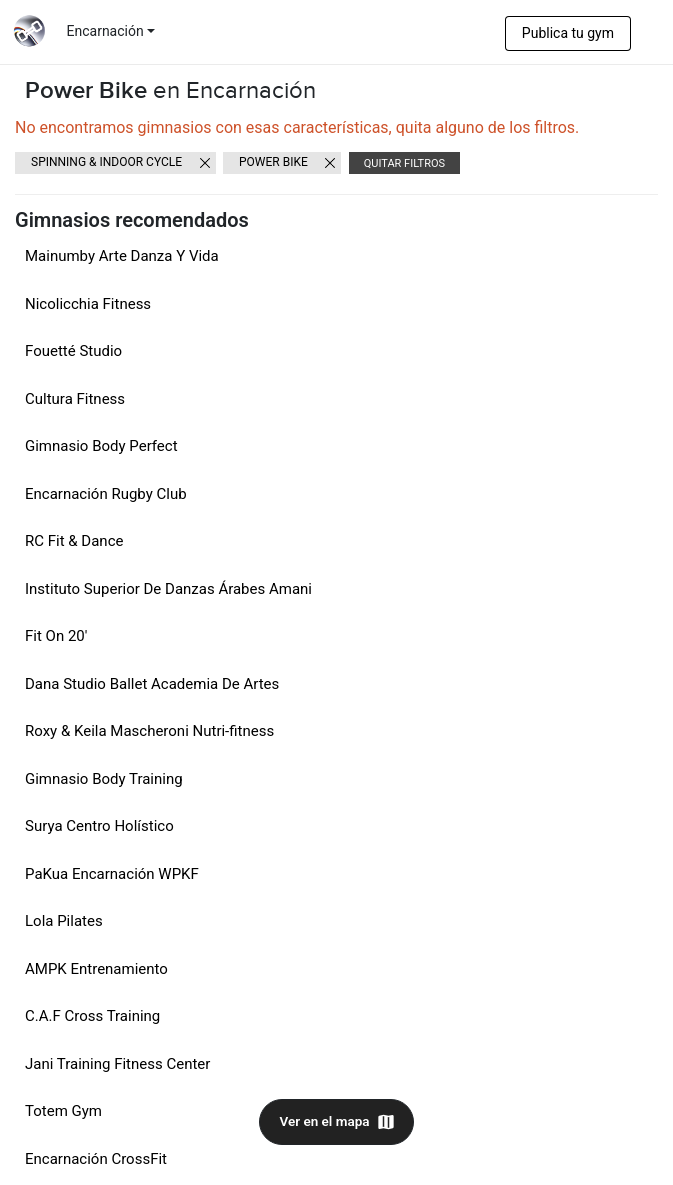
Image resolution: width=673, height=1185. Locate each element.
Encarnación (105, 31)
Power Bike (273, 162)
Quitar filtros (404, 163)
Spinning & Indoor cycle (106, 162)
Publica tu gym (568, 33)
